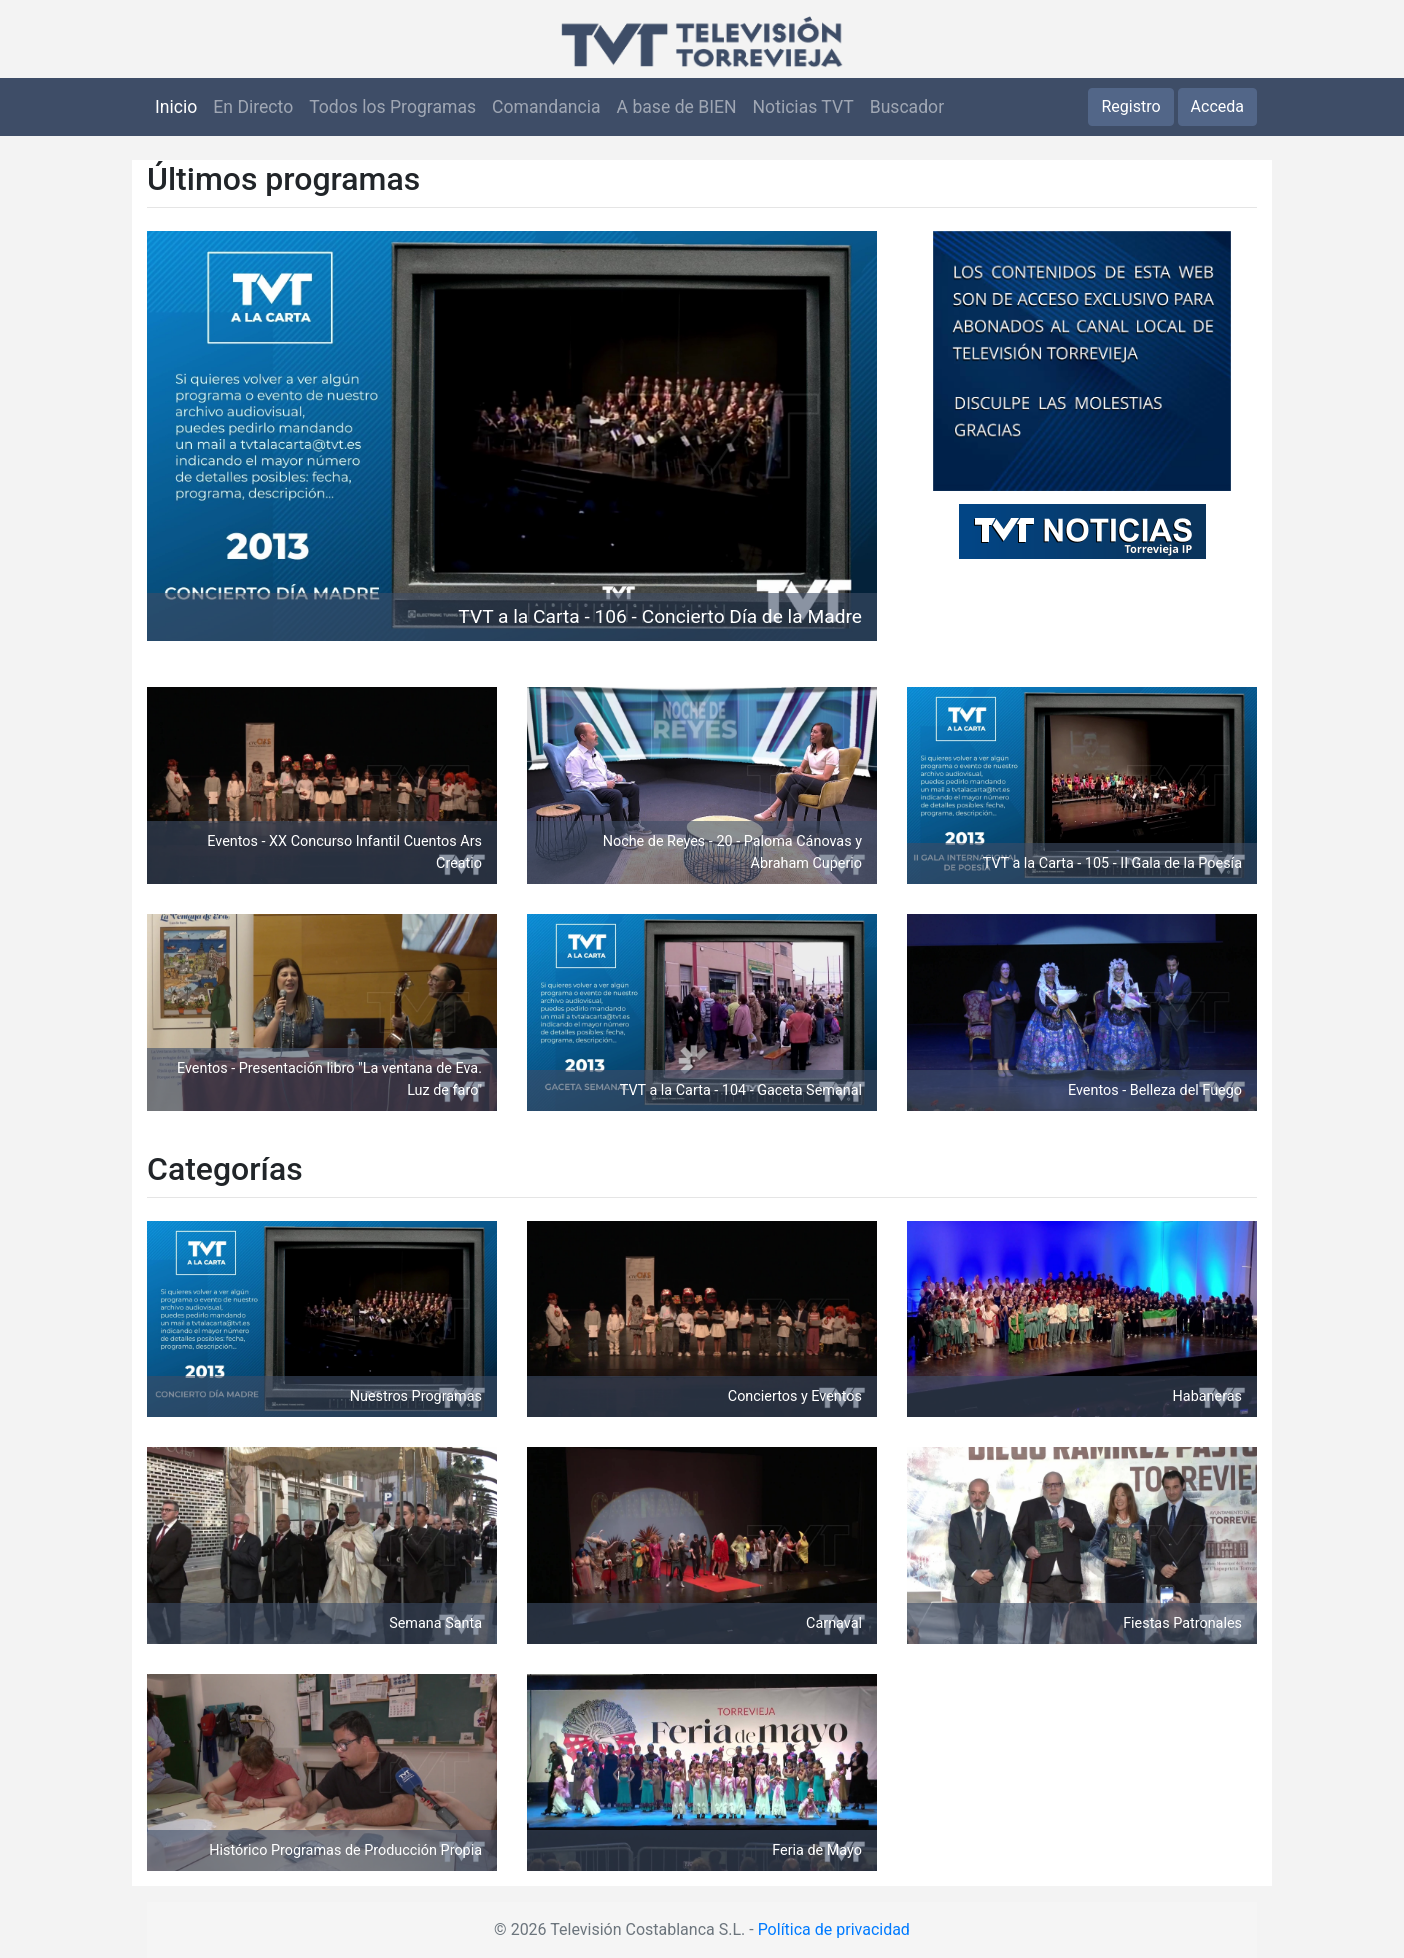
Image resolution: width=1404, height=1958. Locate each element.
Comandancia (546, 107)
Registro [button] (1130, 106)
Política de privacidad (834, 1929)
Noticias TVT (803, 107)
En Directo (253, 107)
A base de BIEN (677, 107)
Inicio (176, 107)
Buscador (907, 107)
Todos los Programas (392, 107)
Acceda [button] (1217, 106)
